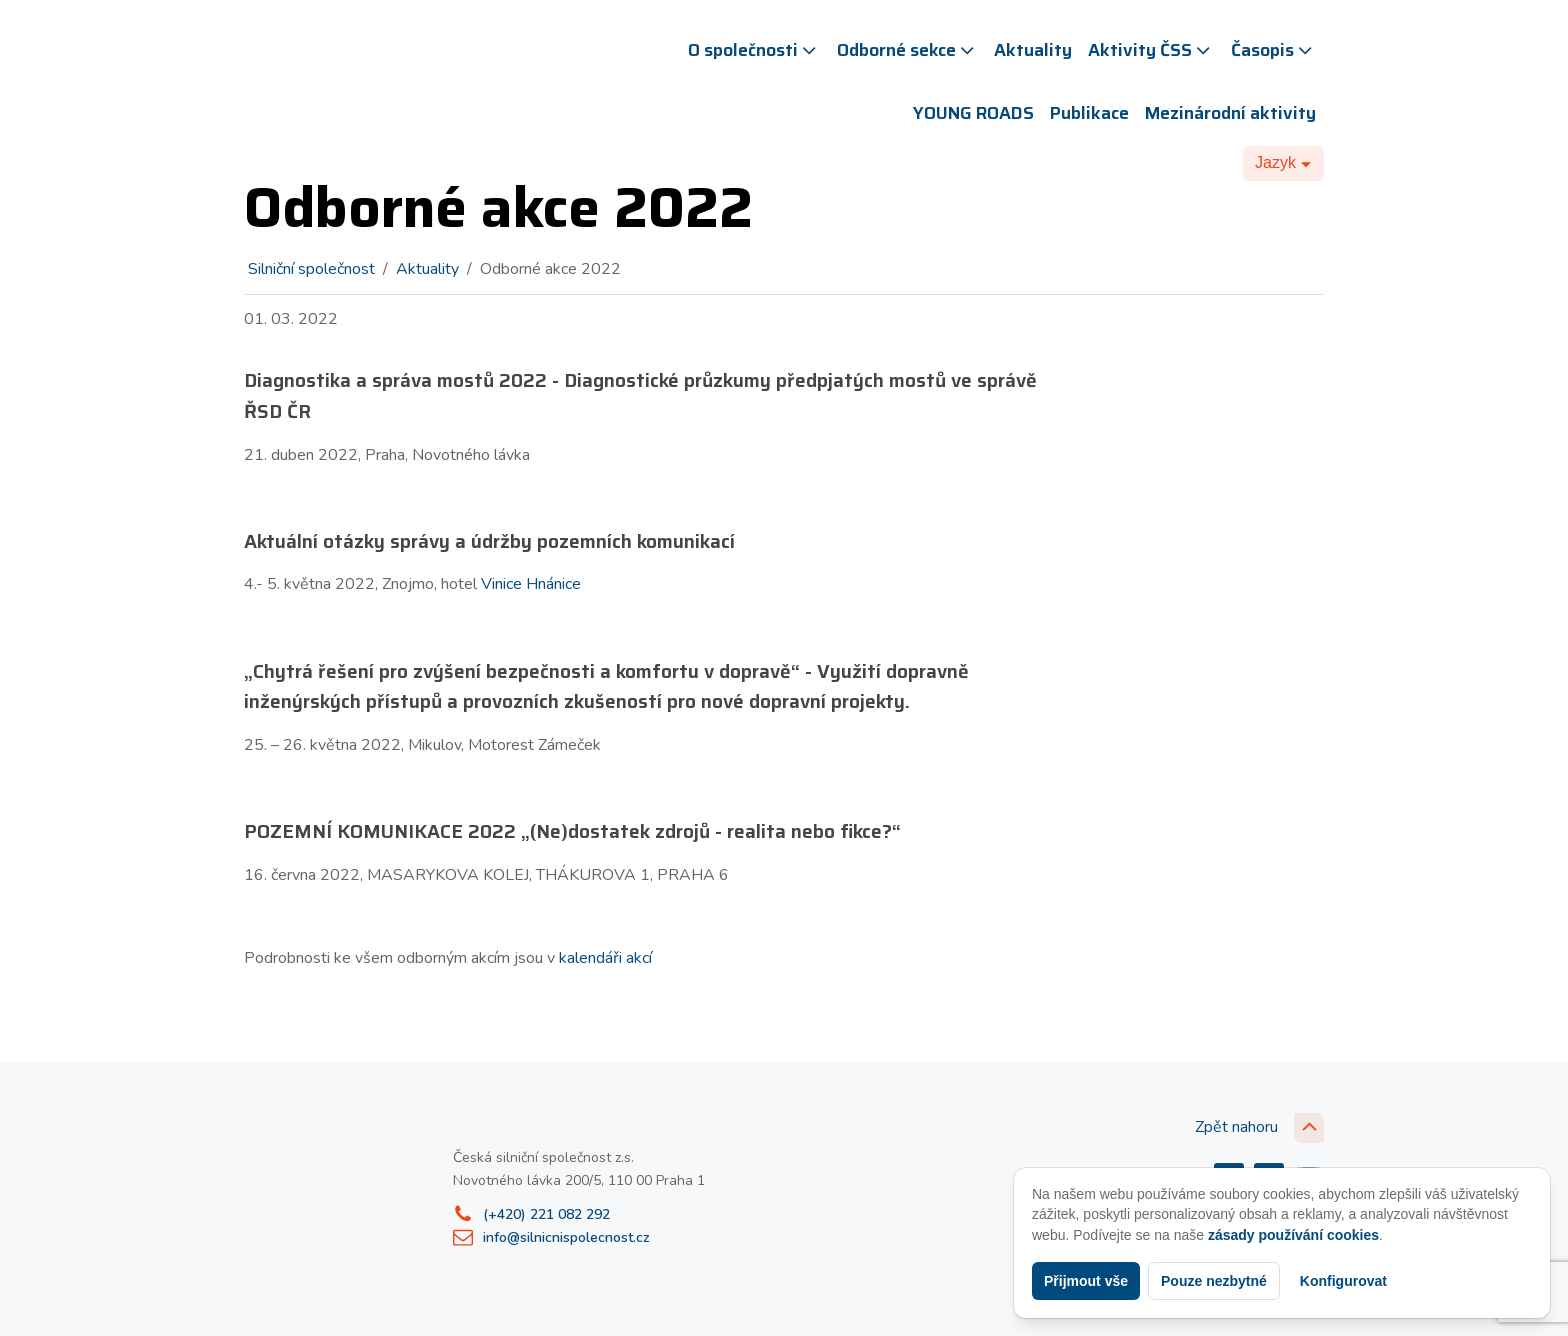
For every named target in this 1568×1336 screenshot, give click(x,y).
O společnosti (754, 50)
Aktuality (1033, 50)
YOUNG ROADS (973, 113)
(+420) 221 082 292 (546, 1214)
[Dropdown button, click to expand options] (1283, 163)
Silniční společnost (311, 269)
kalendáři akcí (605, 958)
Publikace (1089, 113)
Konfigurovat (1343, 1281)
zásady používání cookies (1293, 1235)
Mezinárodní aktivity (1230, 113)
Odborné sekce (907, 50)
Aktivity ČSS (1151, 50)
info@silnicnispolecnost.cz (566, 1237)
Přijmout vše (1086, 1281)
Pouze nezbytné (1214, 1281)
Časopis (1273, 50)
